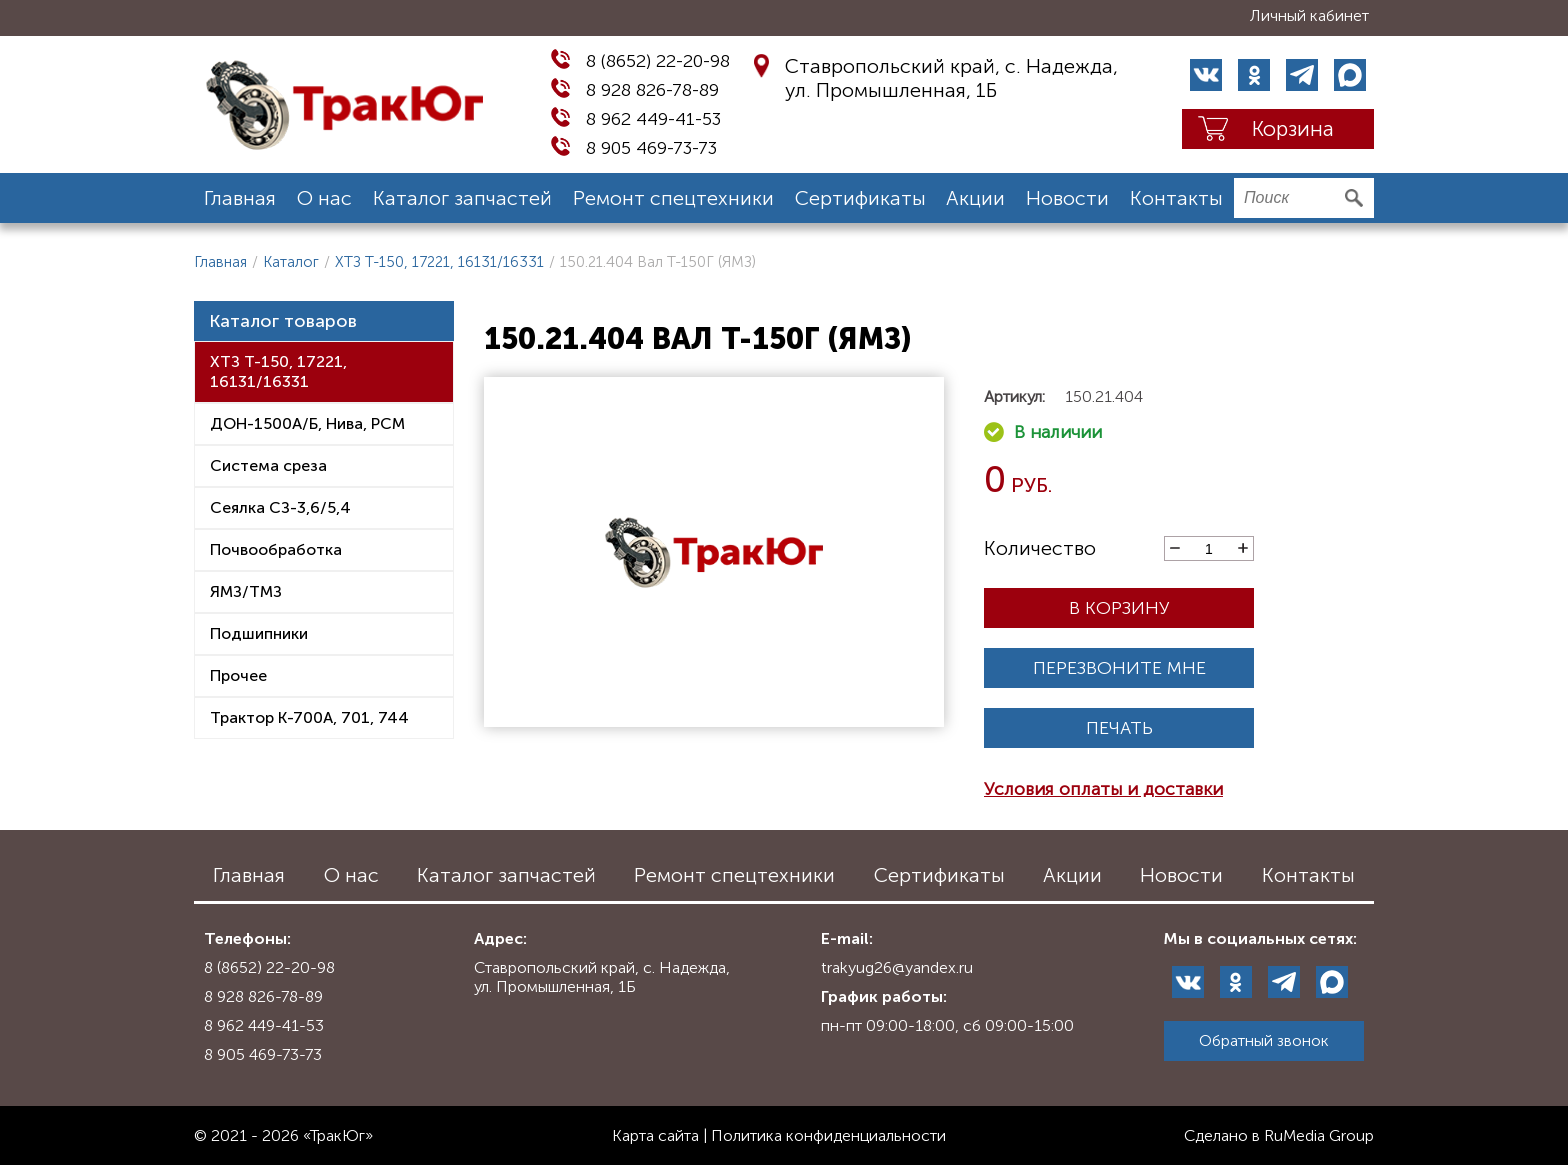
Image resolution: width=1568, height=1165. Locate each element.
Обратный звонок (1264, 1040)
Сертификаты (860, 198)
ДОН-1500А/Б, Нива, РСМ (307, 423)
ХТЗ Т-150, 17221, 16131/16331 (439, 262)
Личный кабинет (1309, 15)
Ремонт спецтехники (673, 198)
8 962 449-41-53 (653, 119)
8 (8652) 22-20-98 (658, 61)
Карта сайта (655, 1135)
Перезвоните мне (1119, 668)
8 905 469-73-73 (651, 148)
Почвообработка (276, 549)
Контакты (1176, 198)
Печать (1119, 728)
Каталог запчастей (462, 198)
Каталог (291, 262)
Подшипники (259, 633)
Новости (1067, 198)
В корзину (1119, 608)
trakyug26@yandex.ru (897, 967)
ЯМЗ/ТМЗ (246, 591)
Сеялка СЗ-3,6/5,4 (280, 507)
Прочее (238, 675)
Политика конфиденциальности (828, 1135)
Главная (240, 198)
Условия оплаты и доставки (1103, 789)
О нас (324, 198)
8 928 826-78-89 (652, 90)
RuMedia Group (1319, 1135)
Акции (975, 198)
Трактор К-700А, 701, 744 (309, 717)
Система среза (268, 465)
